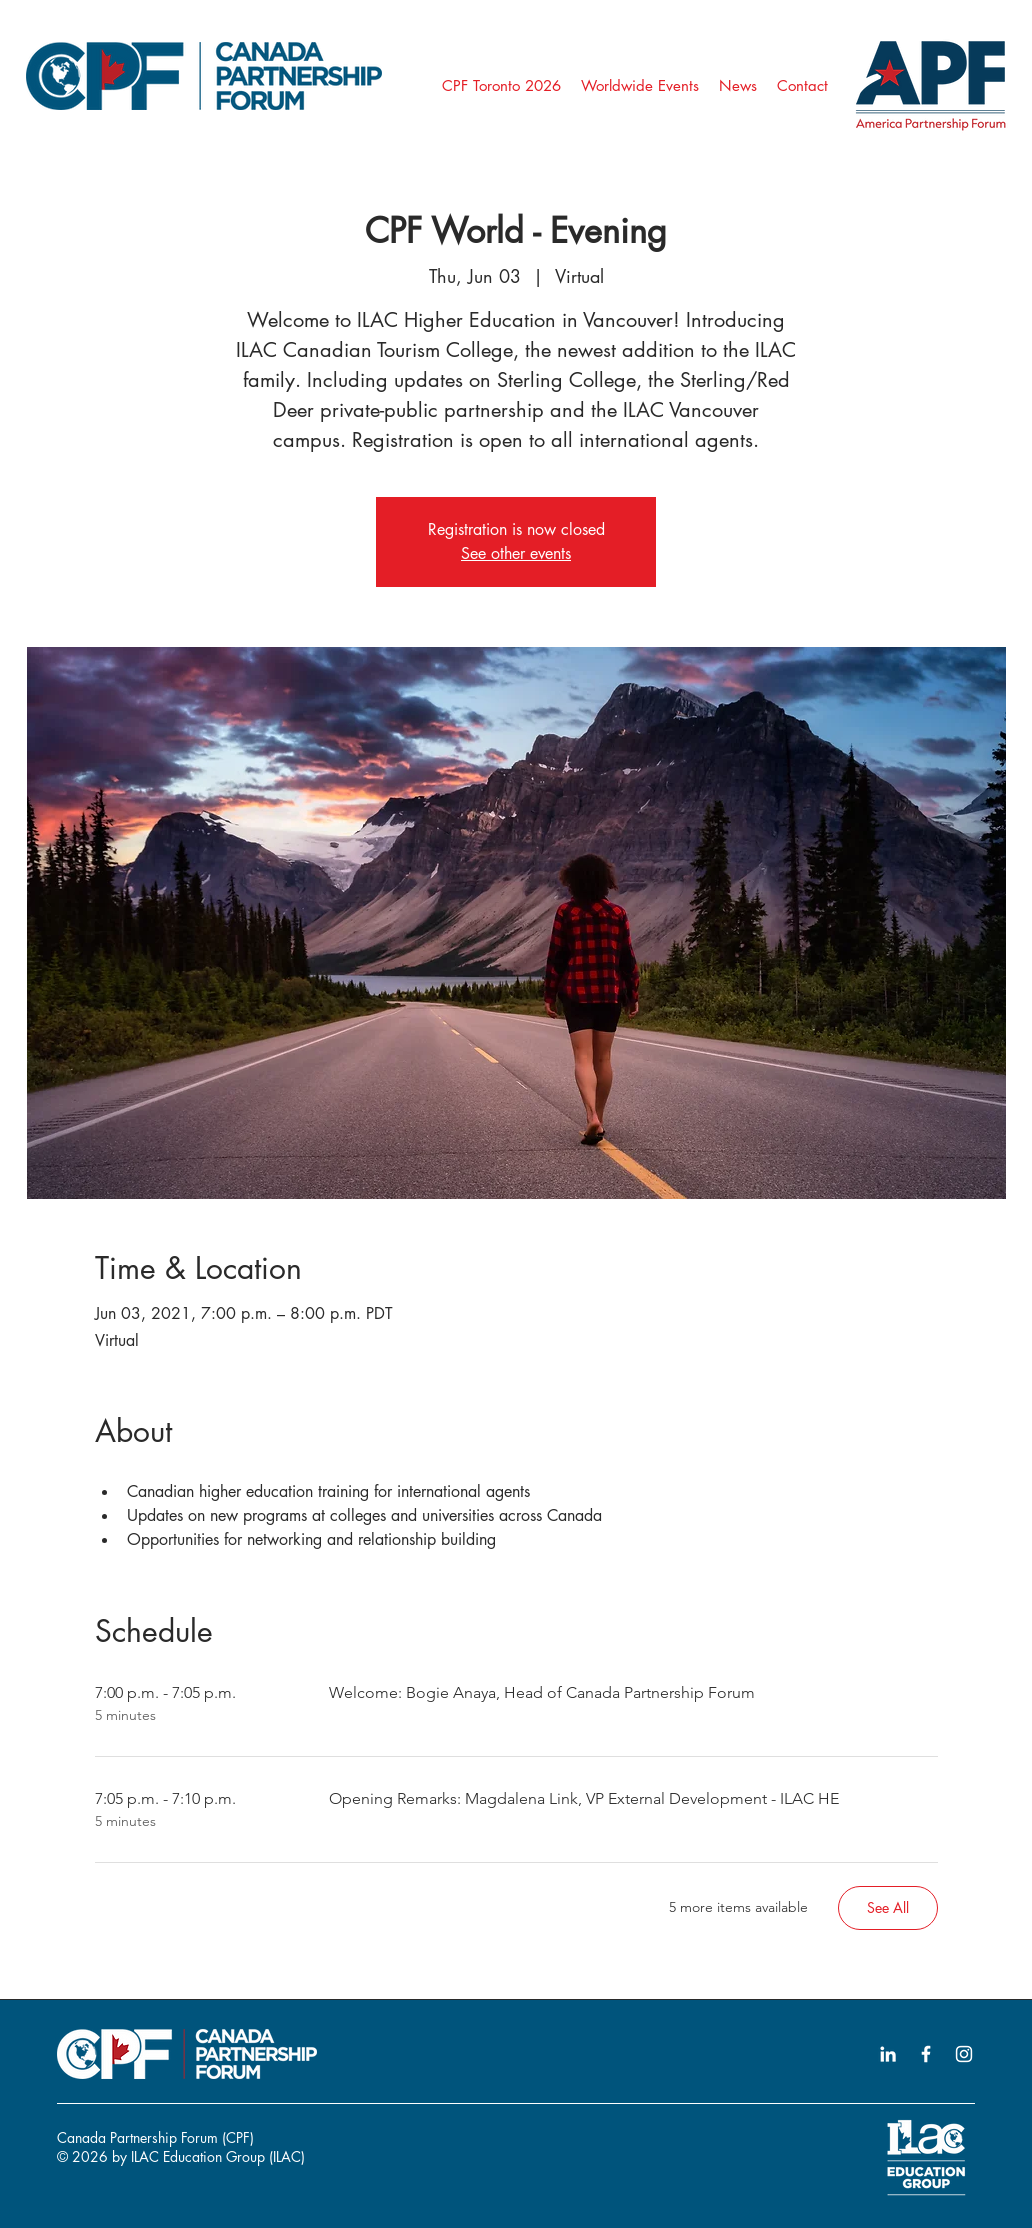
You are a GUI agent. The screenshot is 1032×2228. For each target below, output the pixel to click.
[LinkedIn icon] (888, 2054)
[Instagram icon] (964, 2054)
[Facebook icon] (926, 2054)
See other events (516, 553)
